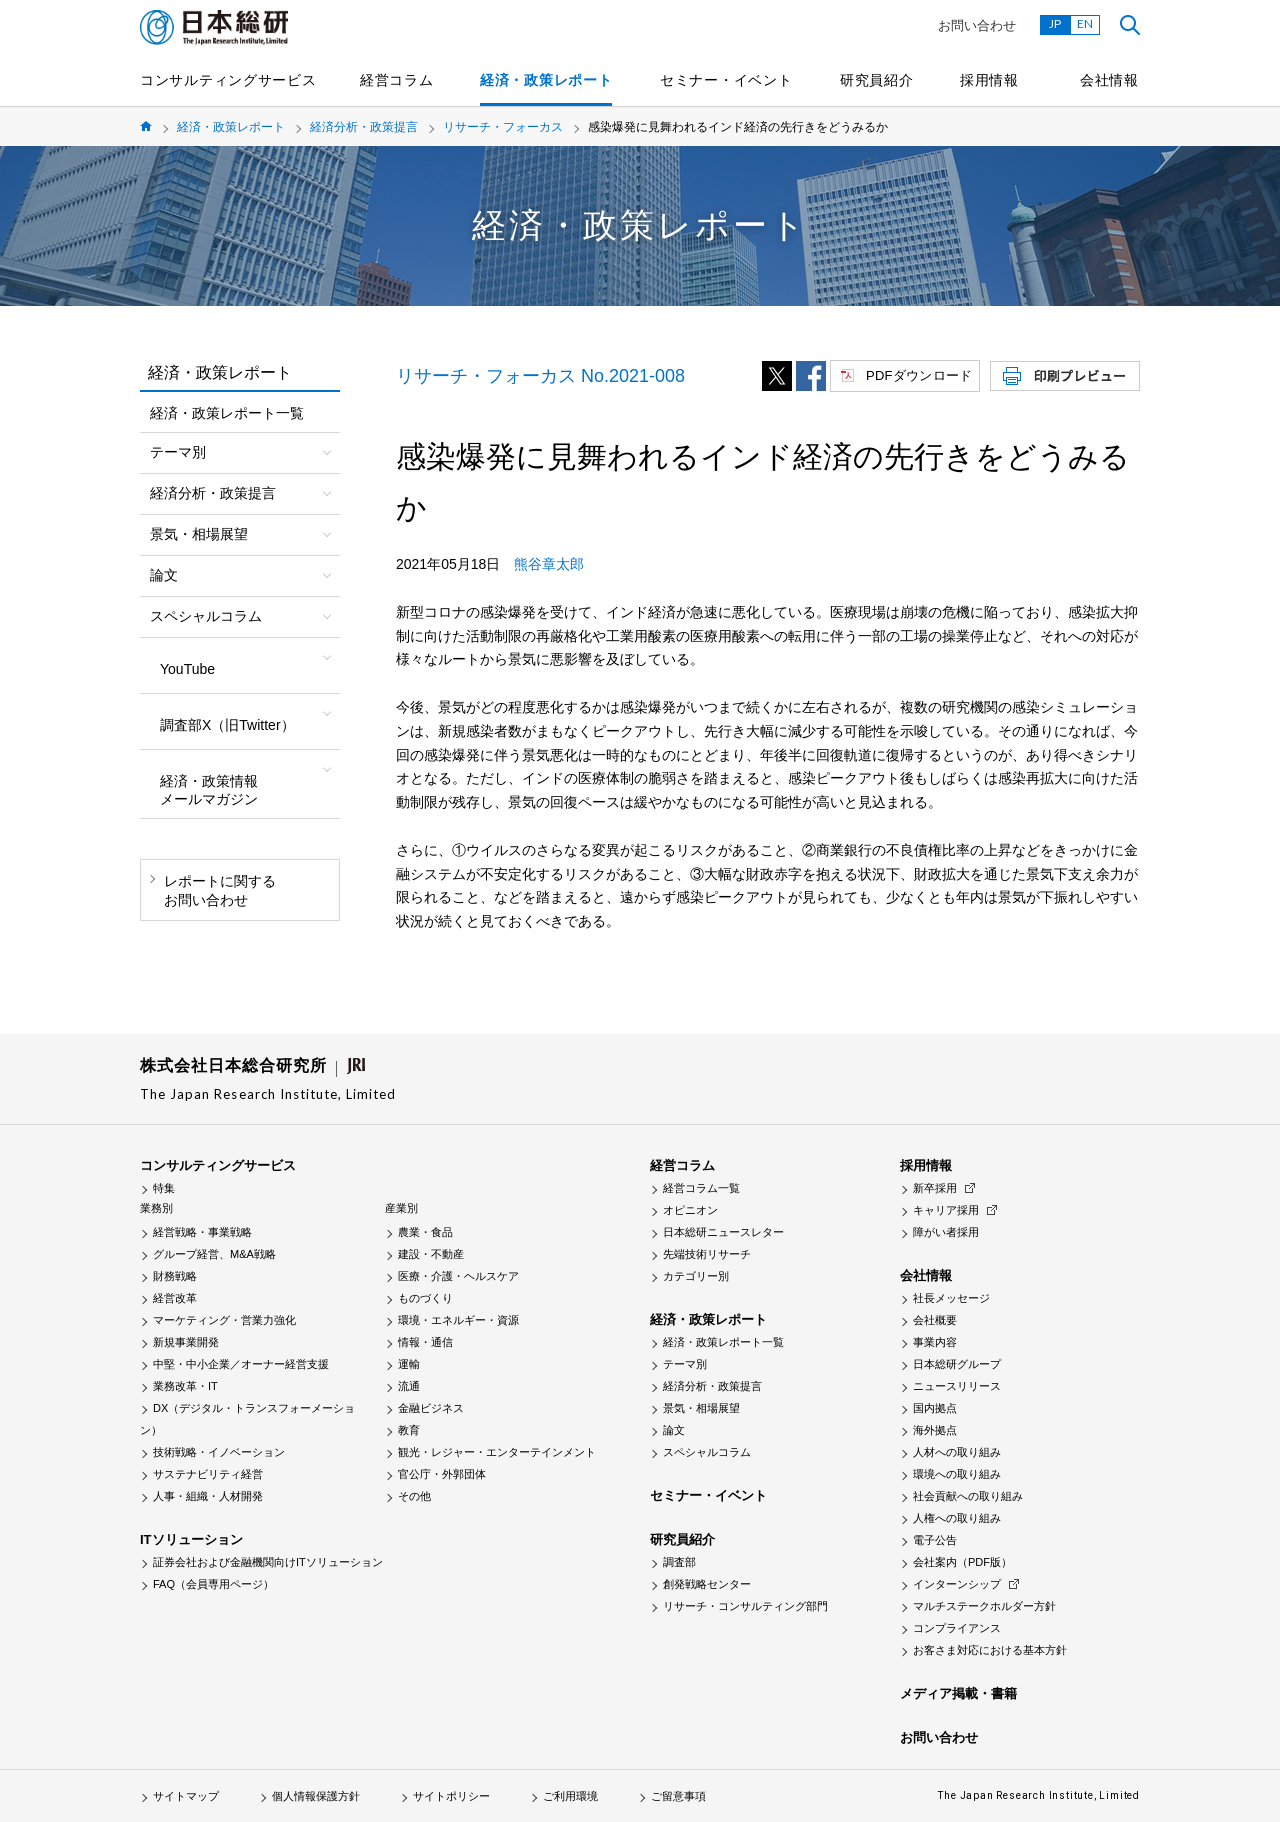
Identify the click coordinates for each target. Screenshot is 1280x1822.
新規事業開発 (186, 1342)
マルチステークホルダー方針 (984, 1606)
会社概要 (935, 1320)
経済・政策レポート (546, 80)
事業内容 (935, 1342)
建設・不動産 (431, 1254)
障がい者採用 (946, 1232)
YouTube (187, 669)
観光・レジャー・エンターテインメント (497, 1452)
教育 (409, 1430)
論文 (674, 1430)
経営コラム (397, 80)
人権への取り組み (957, 1518)
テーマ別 (685, 1364)
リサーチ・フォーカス (503, 127)
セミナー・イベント (726, 80)
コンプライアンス (957, 1628)
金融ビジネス (431, 1408)
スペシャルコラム (707, 1452)
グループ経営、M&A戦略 (214, 1254)
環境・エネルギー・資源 (458, 1320)
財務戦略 (175, 1276)
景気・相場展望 (701, 1408)
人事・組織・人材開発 (208, 1496)
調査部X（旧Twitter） (227, 725)
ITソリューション (191, 1539)
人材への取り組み (957, 1452)
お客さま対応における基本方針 (990, 1650)
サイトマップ (186, 1796)
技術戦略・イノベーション (219, 1452)
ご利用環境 (570, 1796)
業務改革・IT (185, 1386)
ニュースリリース (957, 1386)
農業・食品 (425, 1232)
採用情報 (989, 80)
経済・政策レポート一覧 (227, 413)
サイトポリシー (451, 1796)
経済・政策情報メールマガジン (209, 790)
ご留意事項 (678, 1796)
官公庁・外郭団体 (442, 1474)
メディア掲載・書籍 (958, 1693)
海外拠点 (935, 1430)
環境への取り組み (957, 1474)
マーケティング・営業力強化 (224, 1320)
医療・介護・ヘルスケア (458, 1276)
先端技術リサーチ (707, 1254)
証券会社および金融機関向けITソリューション (268, 1562)
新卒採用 (935, 1188)
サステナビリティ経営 (208, 1474)
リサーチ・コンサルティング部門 (745, 1606)
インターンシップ (957, 1584)
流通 (409, 1386)
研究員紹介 (877, 80)
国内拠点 (935, 1408)
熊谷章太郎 (549, 564)
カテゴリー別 (696, 1276)
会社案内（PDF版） (962, 1562)
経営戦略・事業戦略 (202, 1232)
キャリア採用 (946, 1210)
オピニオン (690, 1210)
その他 (414, 1496)
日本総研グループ (957, 1364)
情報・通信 (425, 1342)
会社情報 (1109, 80)
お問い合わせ (977, 25)
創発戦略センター (707, 1584)
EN (1085, 23)
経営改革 (175, 1298)
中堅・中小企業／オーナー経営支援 (241, 1364)
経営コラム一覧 (701, 1188)
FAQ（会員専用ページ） (213, 1584)
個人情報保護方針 (316, 1796)
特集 (164, 1188)
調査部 (679, 1562)
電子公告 (935, 1540)
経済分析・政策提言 (364, 127)
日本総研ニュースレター (723, 1232)
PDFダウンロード (919, 375)
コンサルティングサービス (228, 80)
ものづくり (425, 1298)
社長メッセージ (951, 1298)
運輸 (409, 1364)
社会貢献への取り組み (968, 1496)
